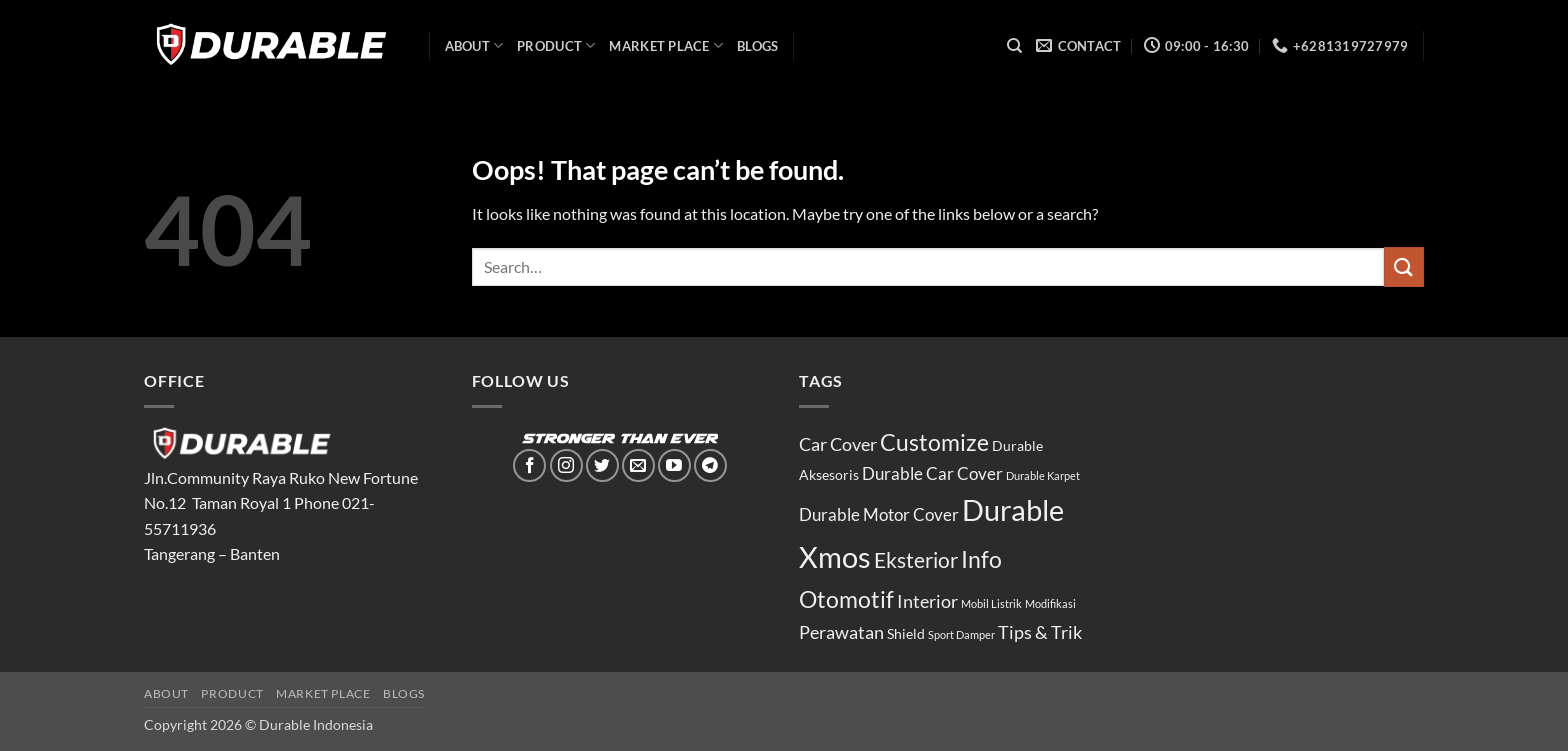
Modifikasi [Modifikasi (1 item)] (1050, 603)
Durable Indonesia (316, 724)
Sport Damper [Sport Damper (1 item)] (961, 634)
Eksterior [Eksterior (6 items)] (916, 560)
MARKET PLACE (666, 45)
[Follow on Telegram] (710, 465)
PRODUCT (556, 45)
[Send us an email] (638, 465)
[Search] (1014, 46)
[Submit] (1404, 266)
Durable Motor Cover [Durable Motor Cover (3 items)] (879, 515)
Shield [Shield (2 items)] (906, 633)
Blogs (757, 46)
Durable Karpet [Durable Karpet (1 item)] (1043, 475)
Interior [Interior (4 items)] (927, 601)
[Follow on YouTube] (674, 465)
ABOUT (474, 45)
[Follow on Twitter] (602, 465)
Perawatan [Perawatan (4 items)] (841, 632)
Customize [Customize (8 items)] (934, 442)
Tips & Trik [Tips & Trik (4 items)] (1040, 632)
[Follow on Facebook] (529, 465)
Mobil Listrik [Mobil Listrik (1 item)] (991, 603)
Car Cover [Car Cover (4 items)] (838, 444)
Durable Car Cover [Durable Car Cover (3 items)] (932, 474)
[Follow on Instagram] (566, 465)
